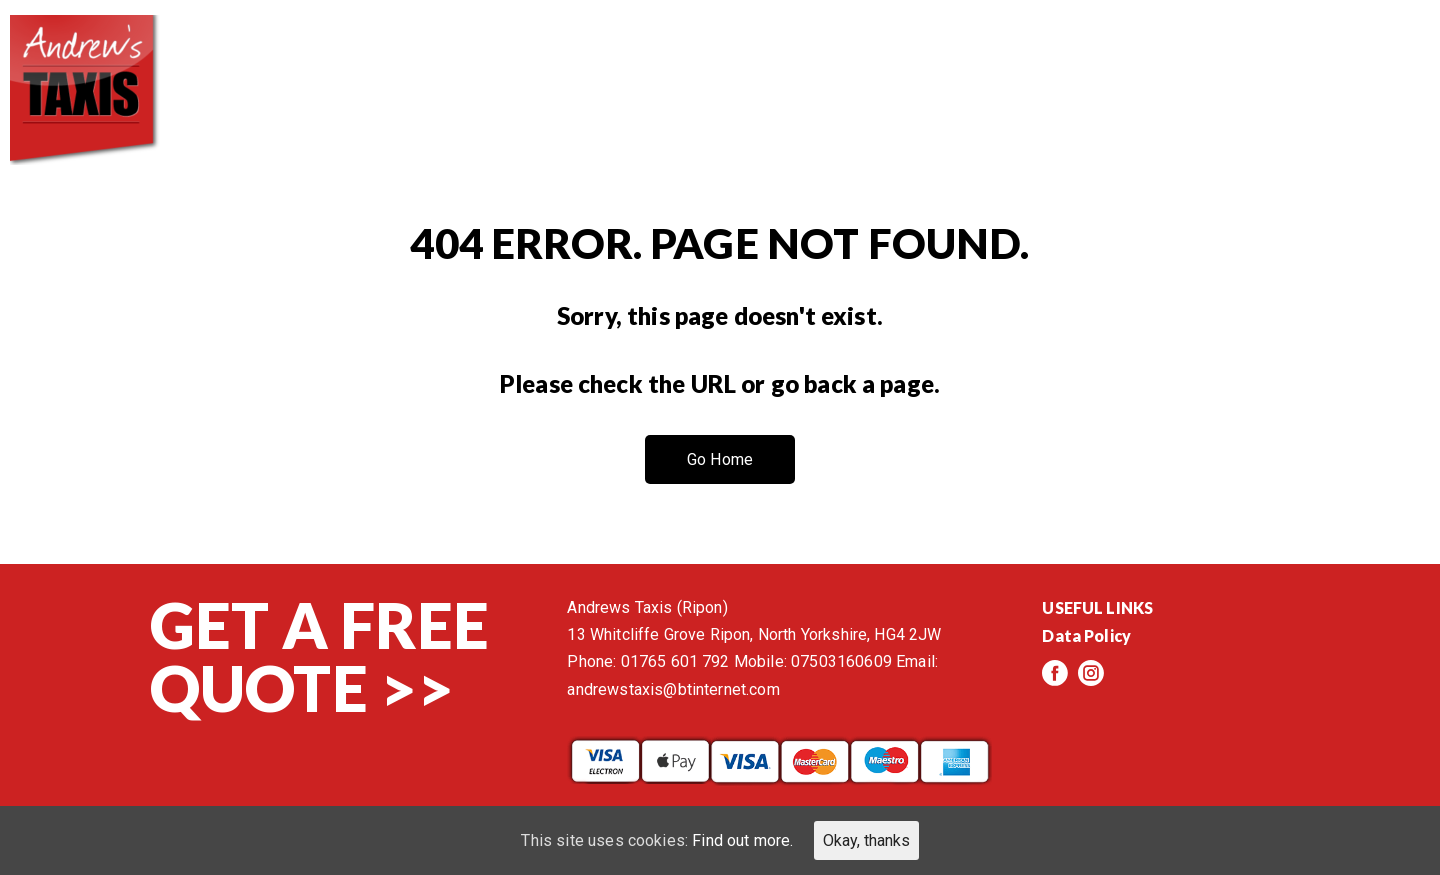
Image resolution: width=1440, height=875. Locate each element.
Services (906, 60)
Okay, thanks (866, 840)
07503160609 (841, 661)
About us (766, 60)
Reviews (1040, 60)
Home (641, 60)
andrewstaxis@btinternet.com (673, 689)
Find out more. (742, 840)
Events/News (1197, 60)
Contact (1359, 60)
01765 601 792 (675, 661)
